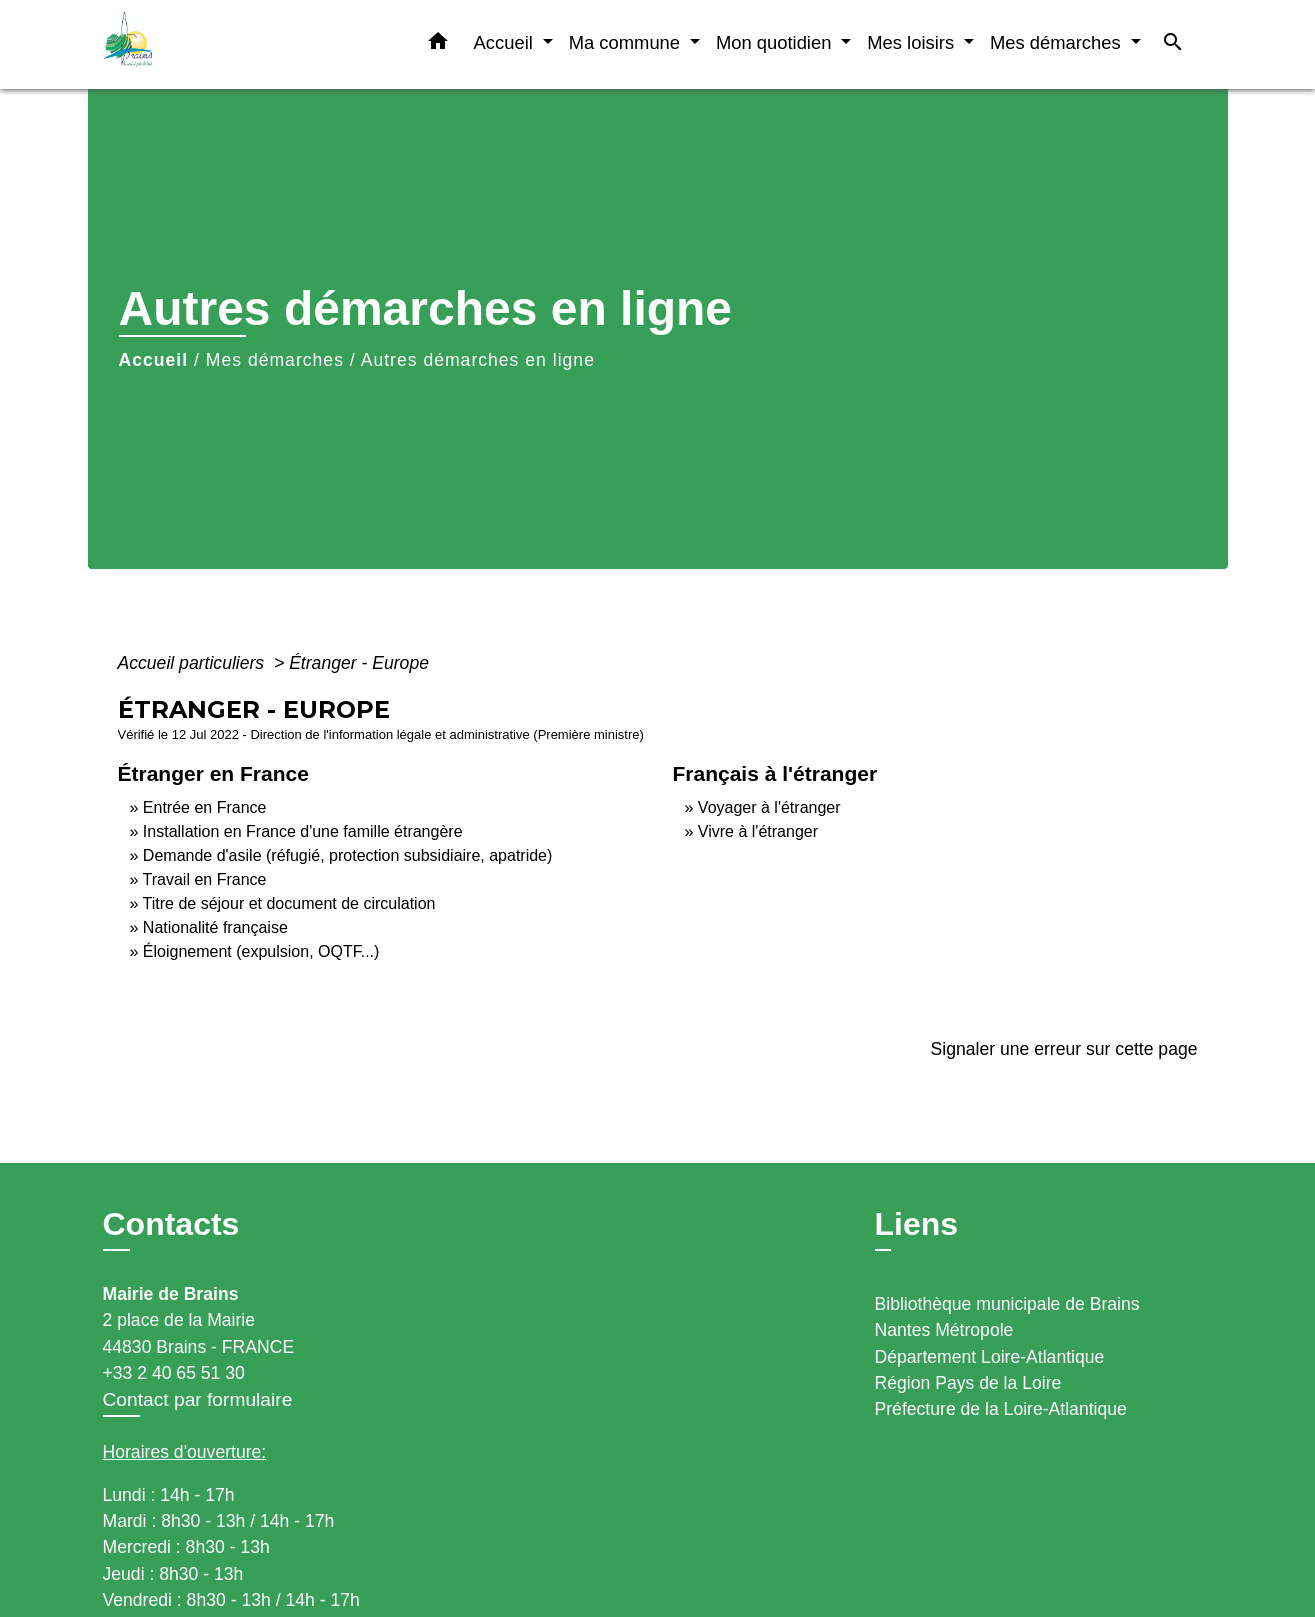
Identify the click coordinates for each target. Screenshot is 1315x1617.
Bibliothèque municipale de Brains (1007, 1304)
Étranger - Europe (359, 663)
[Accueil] (228, 44)
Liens (917, 1224)
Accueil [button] (506, 42)
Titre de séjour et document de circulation (289, 903)
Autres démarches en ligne (478, 360)
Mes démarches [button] (1058, 42)
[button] (438, 45)
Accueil (154, 360)
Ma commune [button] (627, 42)
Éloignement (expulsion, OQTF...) (261, 951)
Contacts (171, 1224)
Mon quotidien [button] (776, 42)
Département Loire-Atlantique (990, 1357)
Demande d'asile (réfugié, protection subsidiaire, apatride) (348, 855)
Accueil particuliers (194, 663)
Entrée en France (205, 807)
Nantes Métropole (944, 1330)
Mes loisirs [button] (913, 42)
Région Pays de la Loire (968, 1383)
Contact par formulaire (198, 1399)
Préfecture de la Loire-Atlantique (1001, 1409)
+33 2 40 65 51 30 (174, 1373)
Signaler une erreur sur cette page (1064, 1049)
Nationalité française (215, 927)
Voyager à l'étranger (769, 807)
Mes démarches (275, 360)
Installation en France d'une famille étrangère (303, 831)
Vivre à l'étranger (758, 831)
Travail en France (205, 879)
